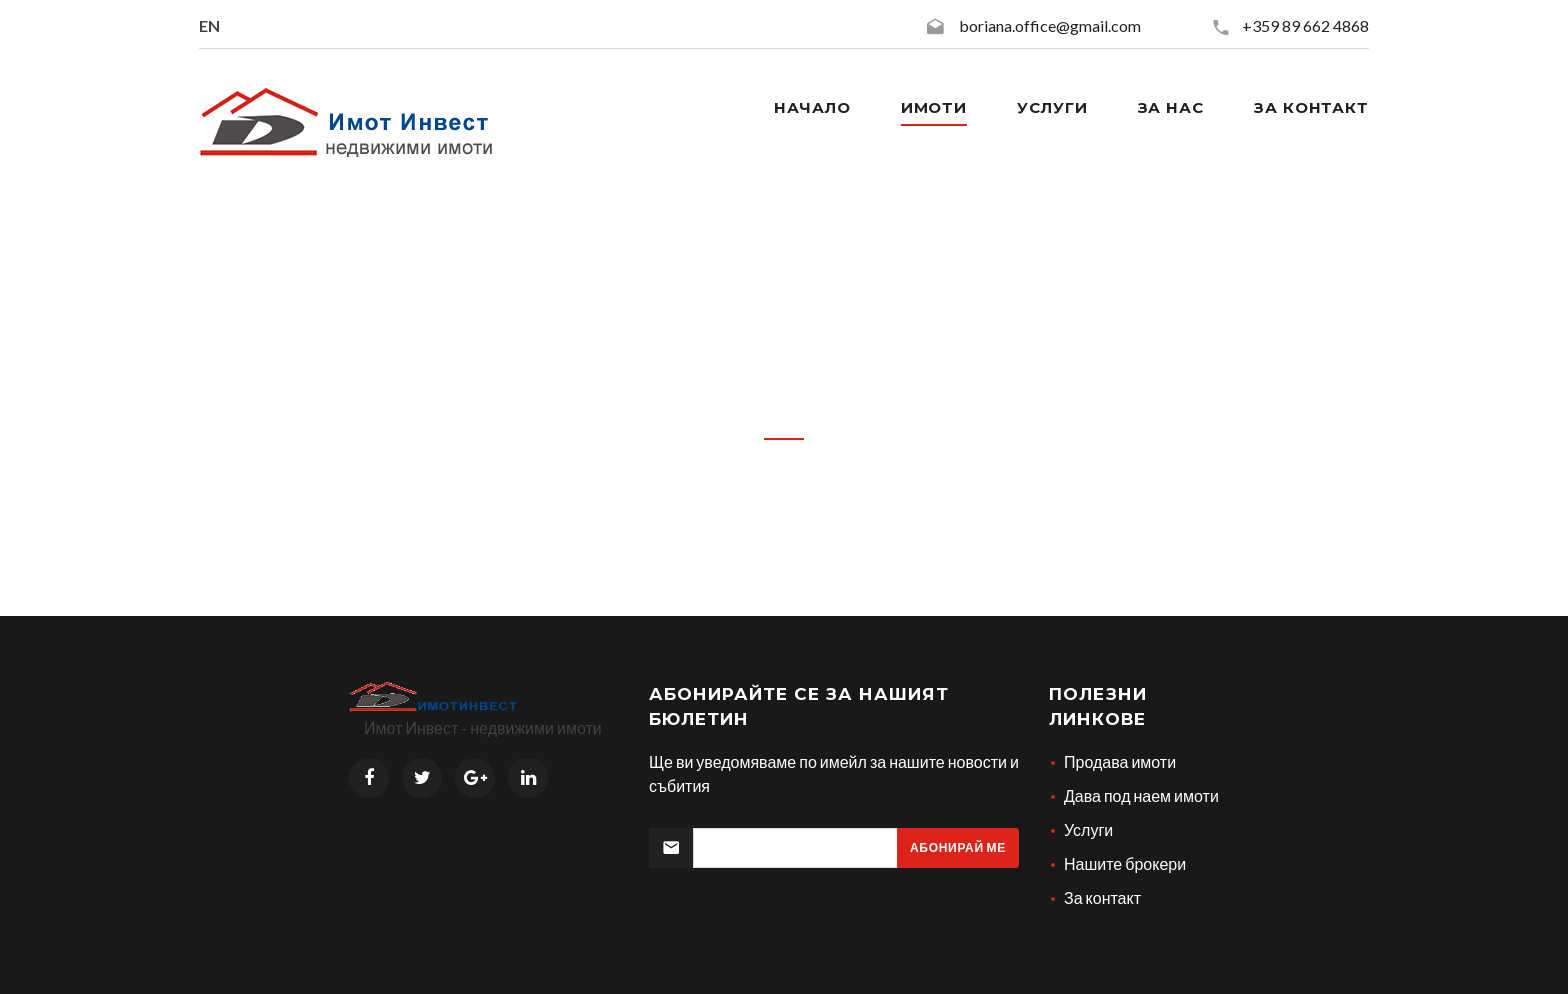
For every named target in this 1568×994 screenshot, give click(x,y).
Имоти (934, 107)
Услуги (1052, 107)
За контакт (1311, 107)
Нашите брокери (1125, 863)
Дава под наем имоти (1141, 795)
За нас (1171, 107)
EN (209, 25)
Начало (812, 107)
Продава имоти (1120, 761)
